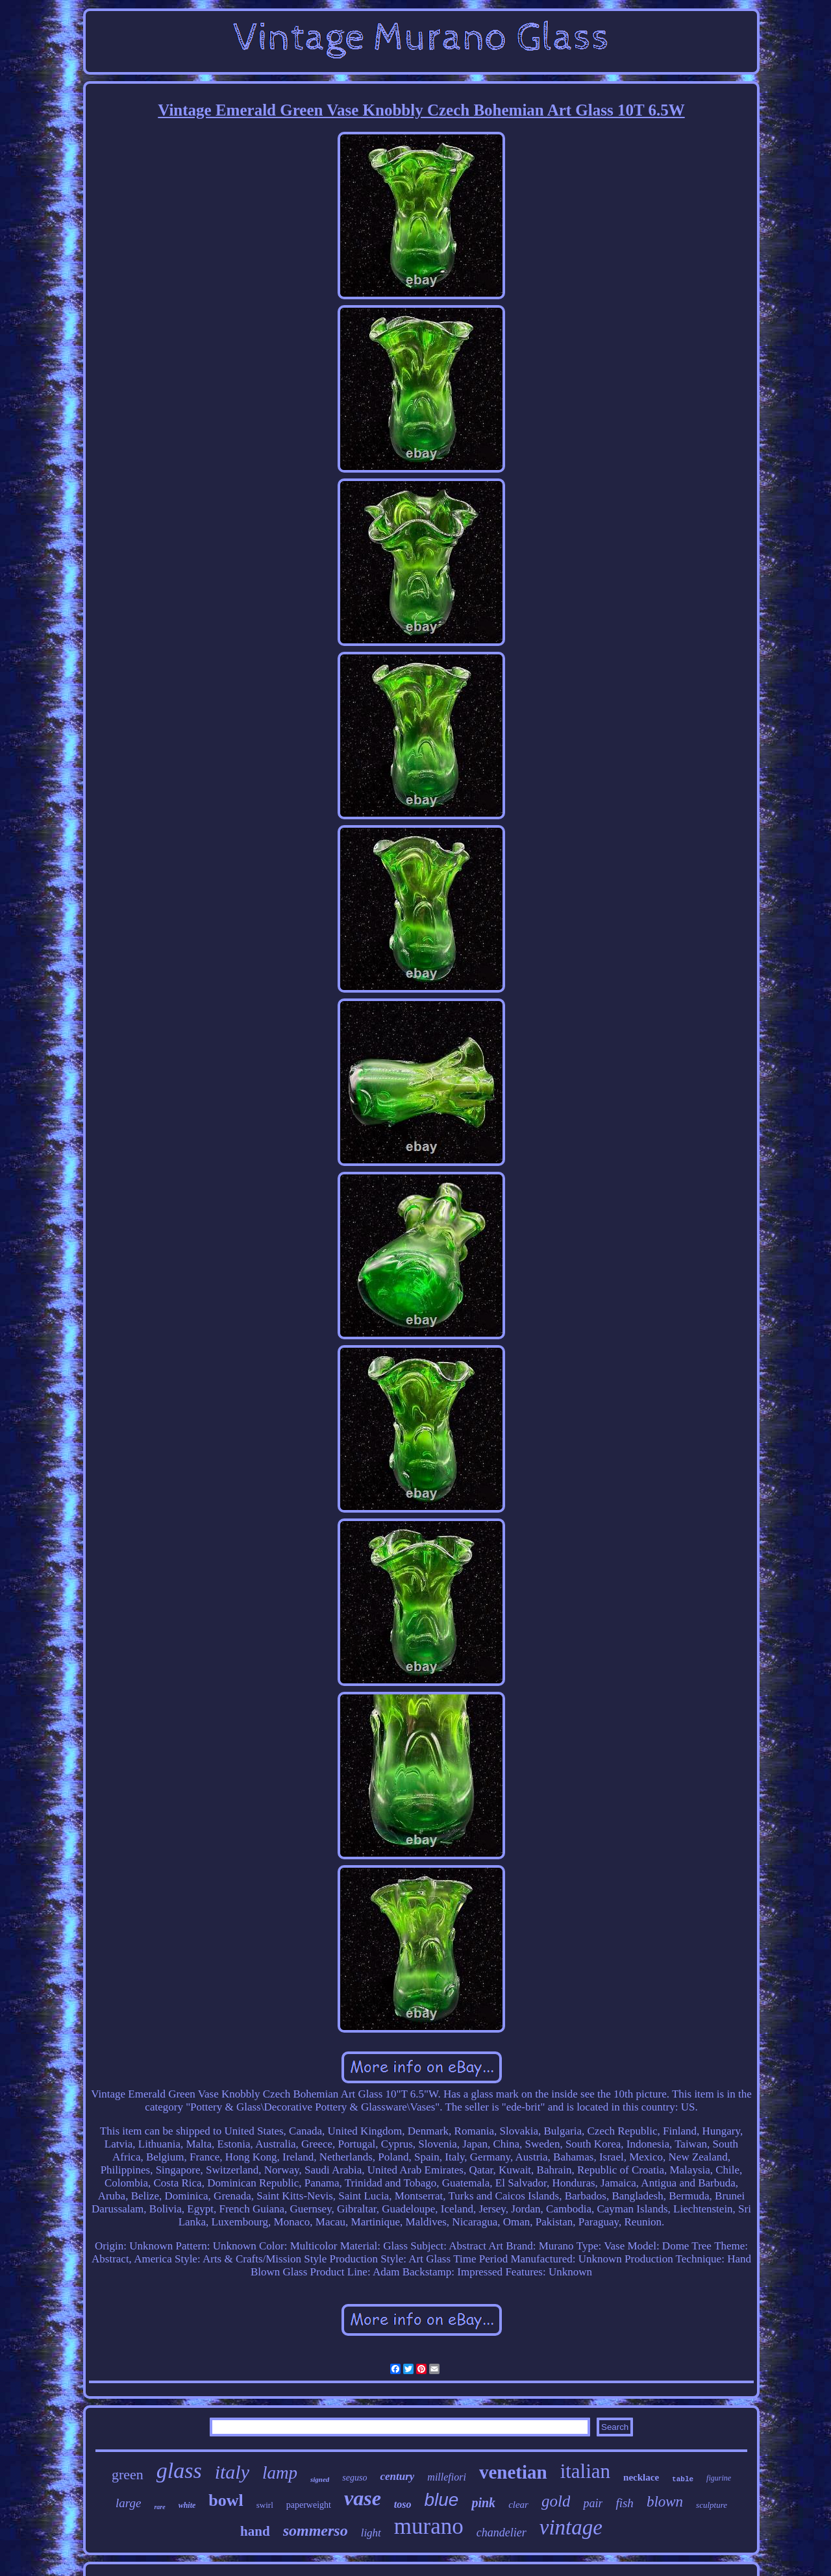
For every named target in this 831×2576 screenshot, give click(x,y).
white (187, 2505)
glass (179, 2470)
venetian (513, 2472)
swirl (264, 2505)
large (128, 2503)
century (397, 2476)
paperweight (308, 2505)
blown (665, 2502)
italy (232, 2472)
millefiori (446, 2477)
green (127, 2474)
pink (483, 2503)
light (371, 2533)
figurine (718, 2478)
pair (592, 2503)
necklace (641, 2477)
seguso (354, 2478)
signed (319, 2479)
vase (362, 2498)
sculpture (711, 2505)
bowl (225, 2500)
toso (403, 2504)
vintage (571, 2527)
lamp (279, 2473)
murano (429, 2526)
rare (159, 2506)
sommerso (315, 2530)
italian (585, 2471)
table (682, 2479)
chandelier (502, 2532)
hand (255, 2531)
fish (624, 2503)
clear (518, 2504)
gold (555, 2501)
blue (442, 2500)
